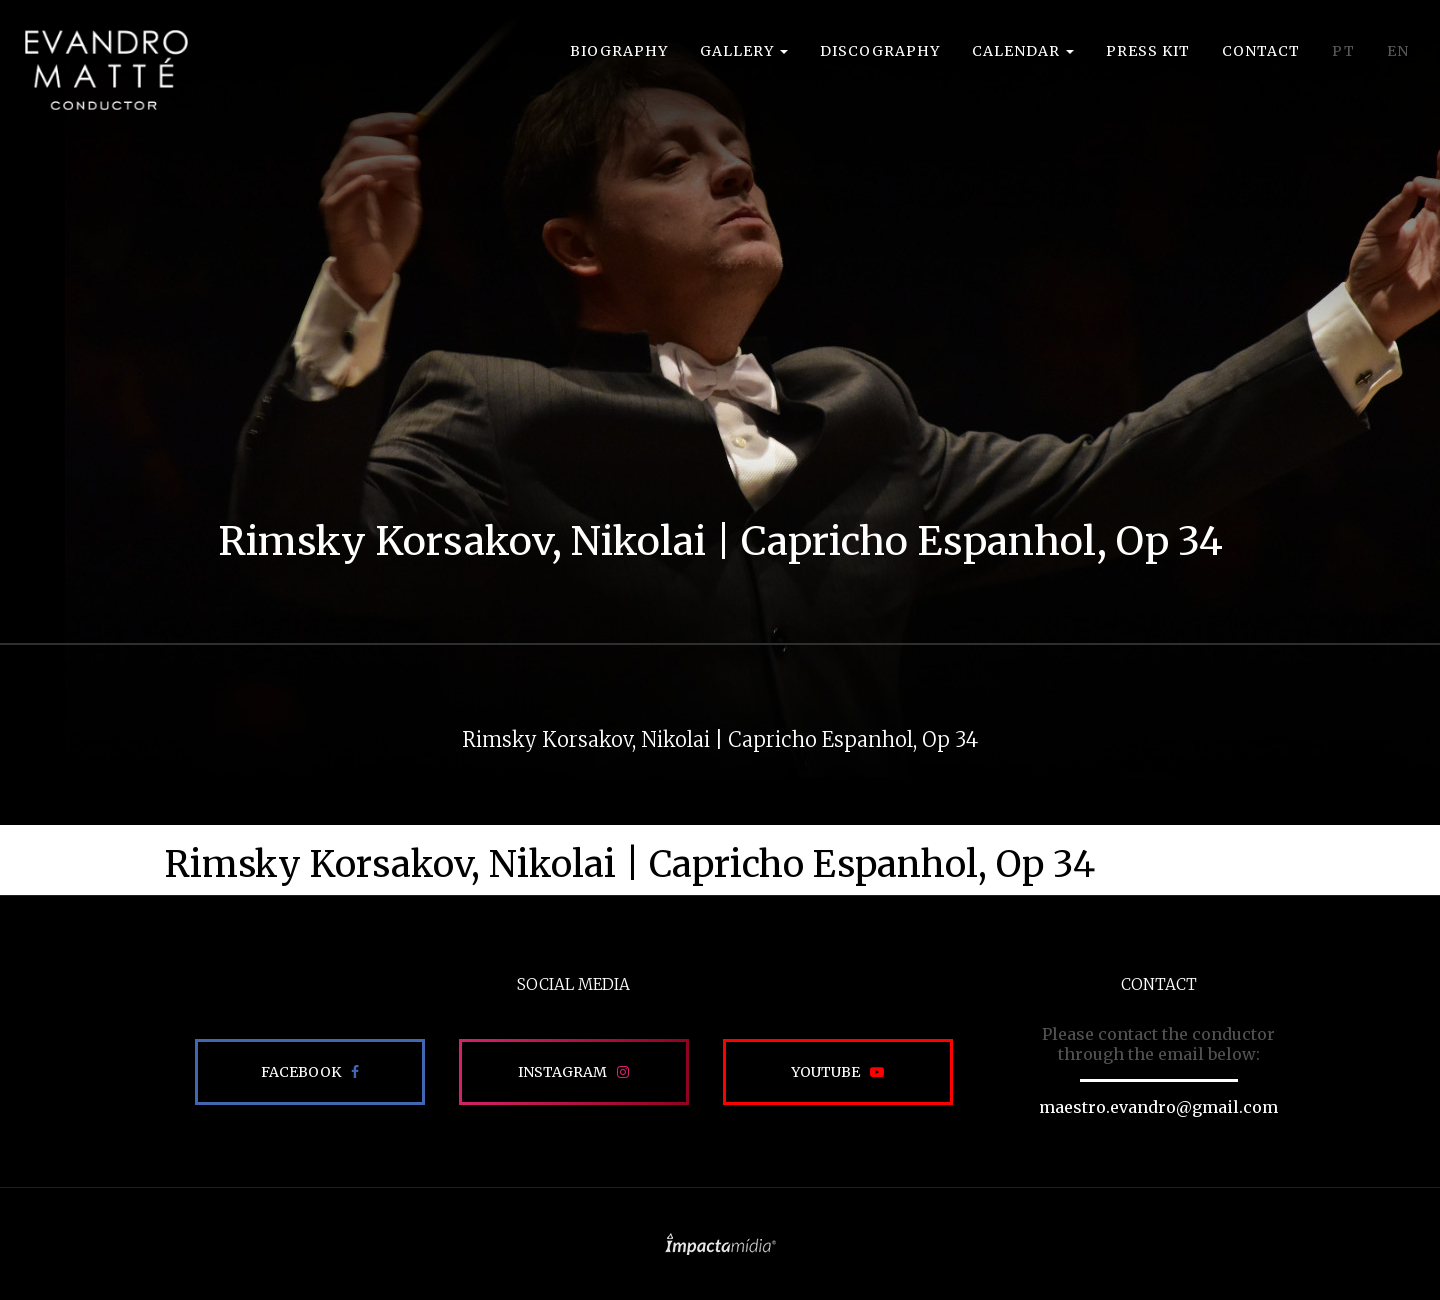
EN (1398, 51)
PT (1343, 51)
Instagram (562, 1072)
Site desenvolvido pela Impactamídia (720, 1244)
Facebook (301, 1072)
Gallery (744, 51)
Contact (1261, 51)
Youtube (825, 1072)
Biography (619, 51)
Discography (880, 51)
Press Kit (1148, 51)
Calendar (1023, 51)
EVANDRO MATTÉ (106, 70)
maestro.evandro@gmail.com (1158, 1107)
